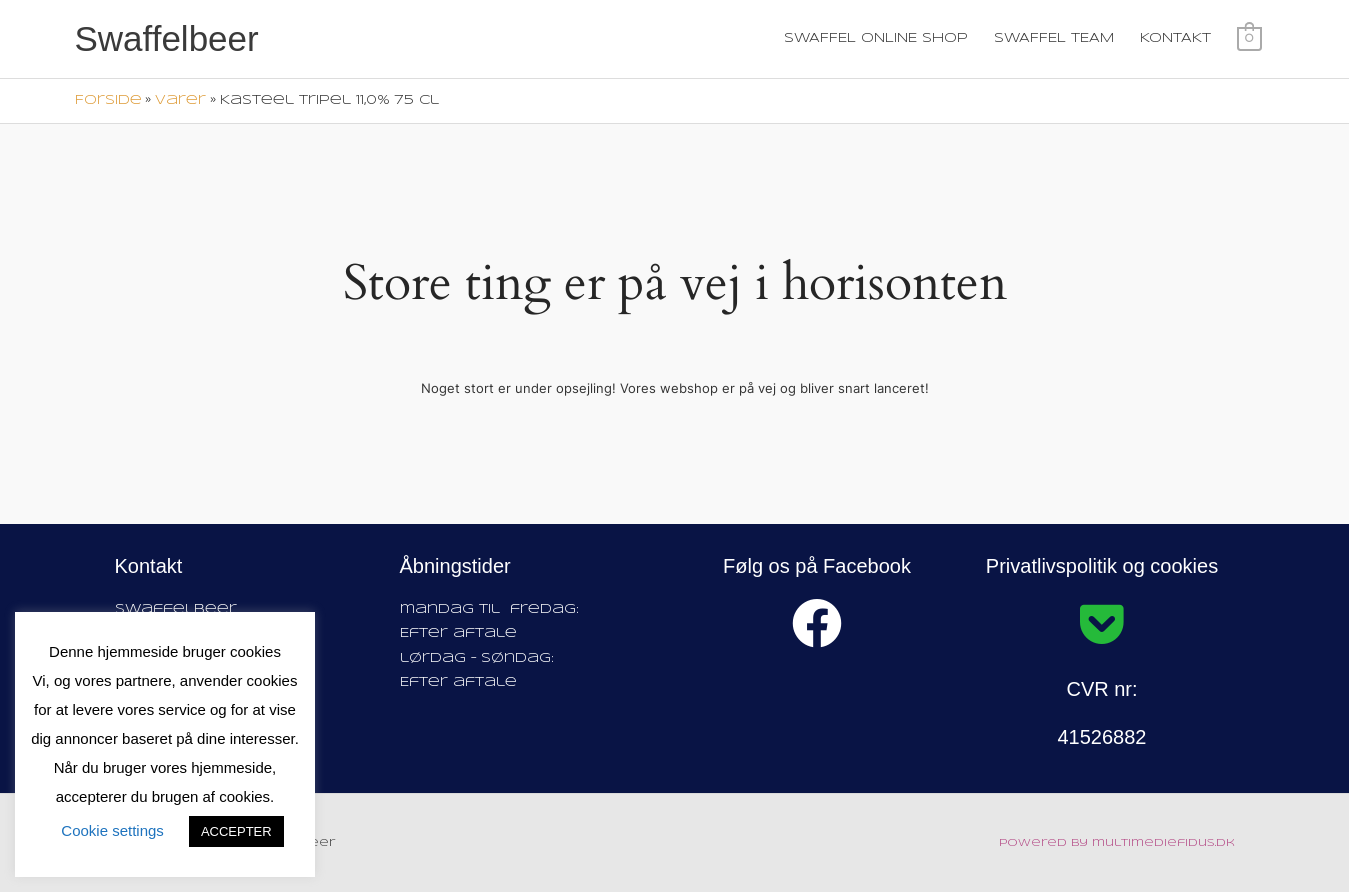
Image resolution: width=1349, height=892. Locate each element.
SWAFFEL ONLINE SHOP (877, 38)
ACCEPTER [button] (236, 831)
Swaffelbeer (167, 38)
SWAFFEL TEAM (1055, 38)
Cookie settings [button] (112, 830)
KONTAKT (1176, 38)
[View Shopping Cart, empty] (1249, 38)
